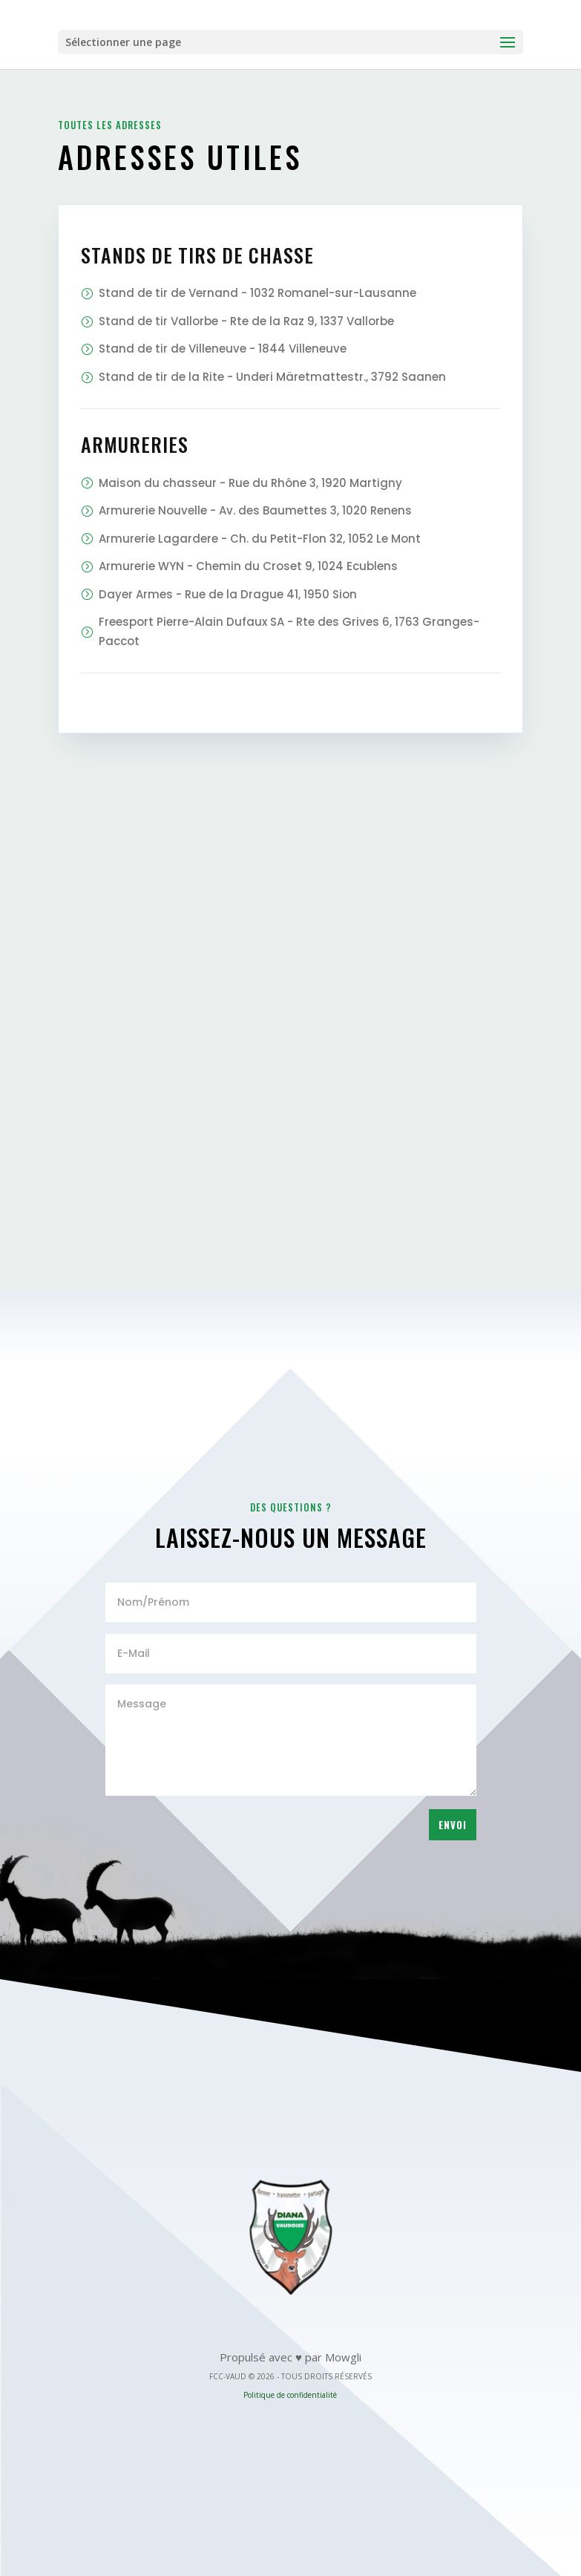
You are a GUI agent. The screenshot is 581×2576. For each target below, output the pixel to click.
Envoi (453, 1824)
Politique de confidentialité (290, 2395)
